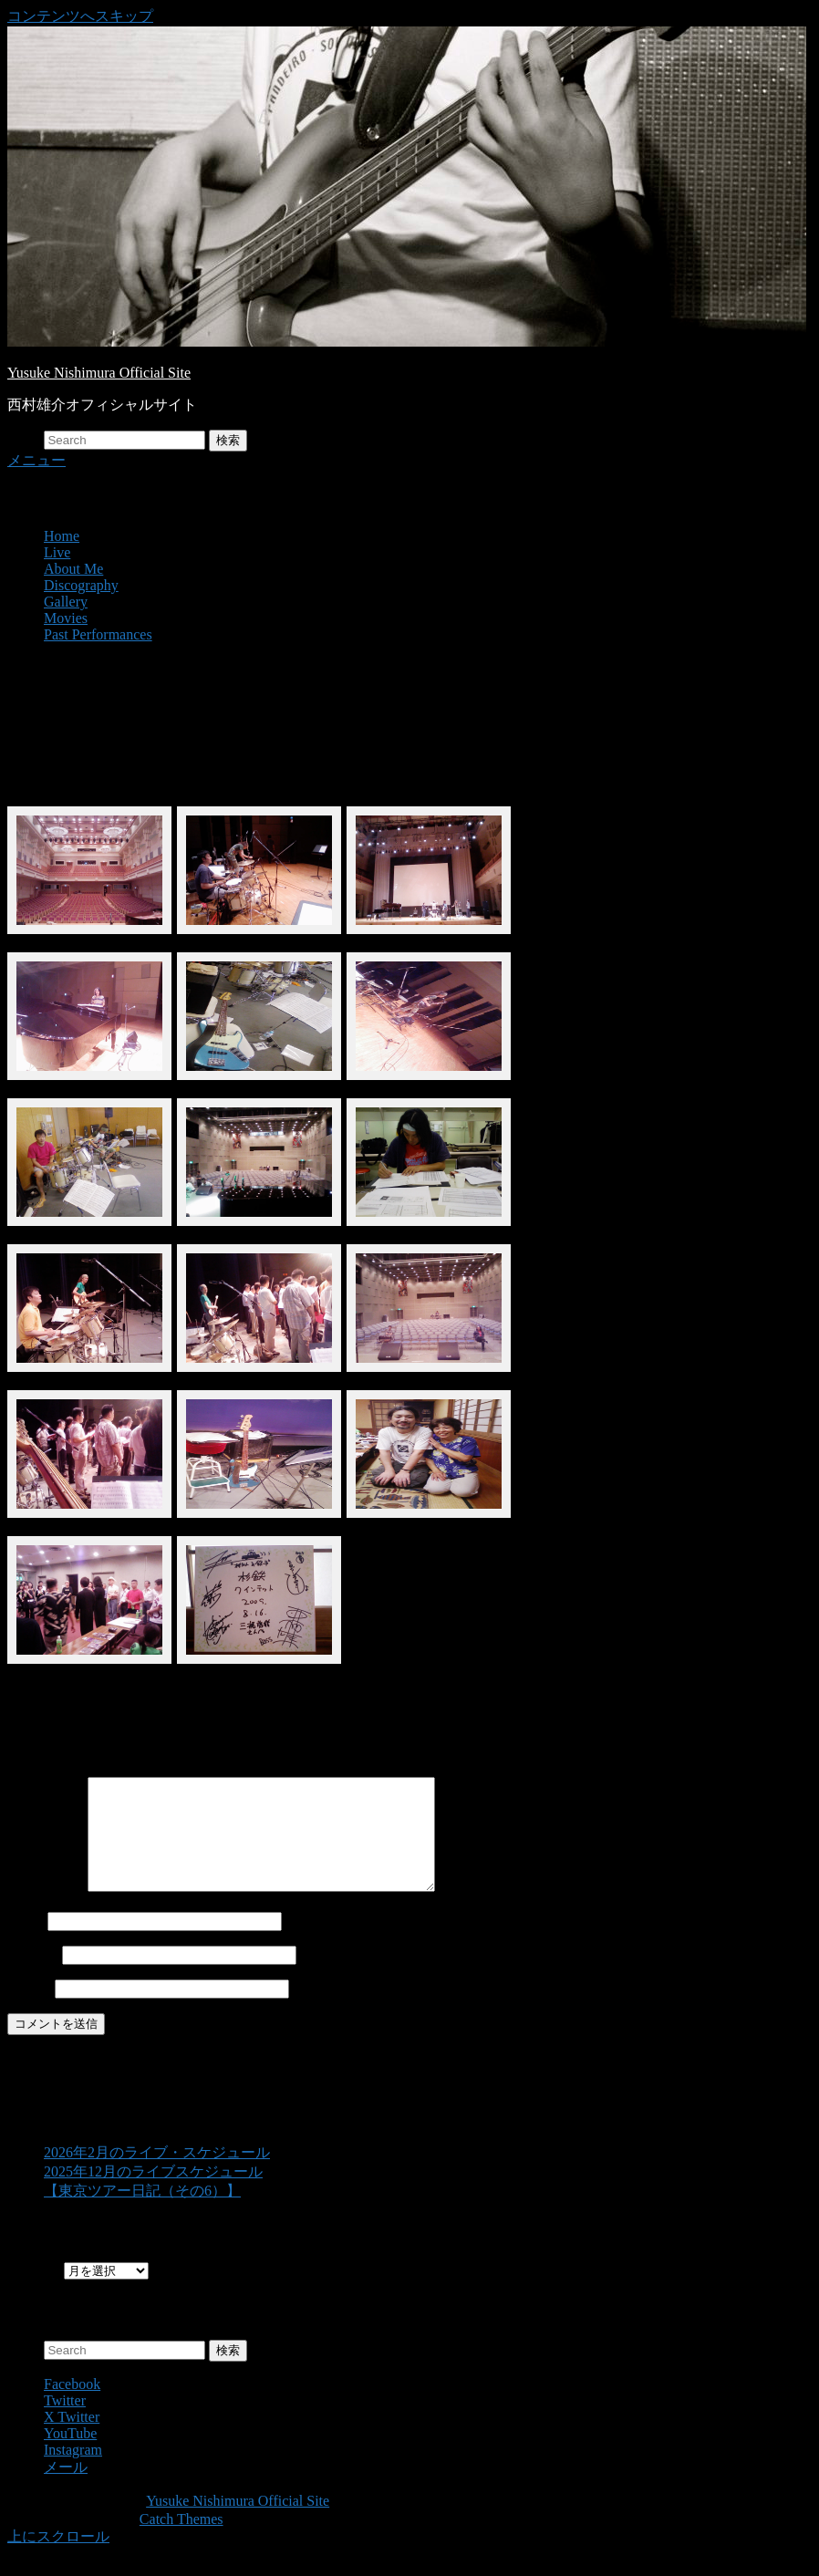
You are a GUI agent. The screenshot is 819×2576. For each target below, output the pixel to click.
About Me (73, 568)
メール (29, 1976)
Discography (81, 585)
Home (61, 536)
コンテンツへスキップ (80, 16)
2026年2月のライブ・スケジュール (157, 2174)
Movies (66, 618)
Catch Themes (181, 2541)
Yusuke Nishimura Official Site (99, 372)
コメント (45, 1908)
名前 (21, 1942)
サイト (29, 2010)
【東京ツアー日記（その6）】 (142, 2212)
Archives (33, 2292)
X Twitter (71, 2438)
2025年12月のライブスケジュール (153, 2193)
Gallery (66, 601)
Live (57, 552)
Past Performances (98, 634)
